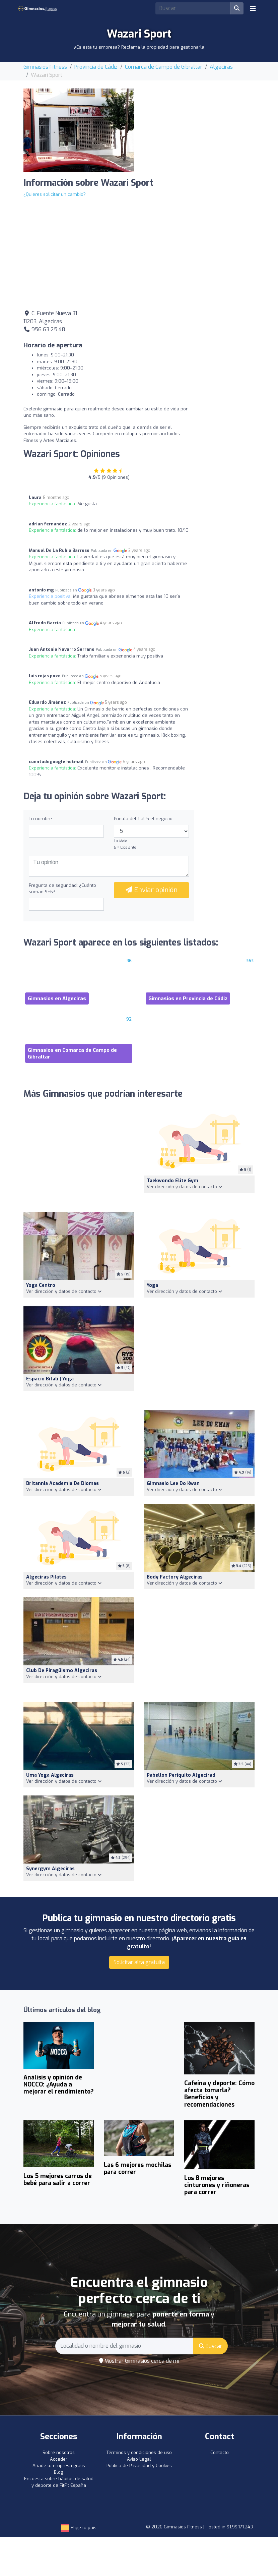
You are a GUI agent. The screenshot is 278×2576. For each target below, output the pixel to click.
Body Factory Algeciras (175, 1577)
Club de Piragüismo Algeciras (61, 1670)
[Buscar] (237, 8)
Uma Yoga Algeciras (50, 1775)
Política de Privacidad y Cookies (139, 2465)
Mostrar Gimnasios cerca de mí (139, 2360)
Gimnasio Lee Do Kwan (173, 1483)
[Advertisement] (199, 130)
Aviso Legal (139, 2459)
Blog (58, 2472)
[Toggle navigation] (253, 8)
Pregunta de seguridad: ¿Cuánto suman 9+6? (62, 888)
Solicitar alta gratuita (139, 1962)
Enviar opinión (152, 890)
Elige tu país (78, 2527)
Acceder (58, 2459)
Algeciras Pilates (46, 1577)
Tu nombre (40, 818)
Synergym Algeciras (50, 1869)
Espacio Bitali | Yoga (50, 1379)
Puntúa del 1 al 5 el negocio (143, 818)
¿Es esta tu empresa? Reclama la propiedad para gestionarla (139, 47)
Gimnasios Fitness (45, 66)
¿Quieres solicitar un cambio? (54, 194)
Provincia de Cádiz (96, 66)
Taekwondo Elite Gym (172, 1181)
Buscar (210, 2346)
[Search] (192, 8)
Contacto (219, 2452)
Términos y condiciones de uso (139, 2452)
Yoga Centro (40, 1285)
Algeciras (221, 66)
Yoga (152, 1285)
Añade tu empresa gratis (58, 2465)
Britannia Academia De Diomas (62, 1483)
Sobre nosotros (59, 2452)
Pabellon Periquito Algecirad (181, 1775)
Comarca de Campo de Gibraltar (163, 66)
